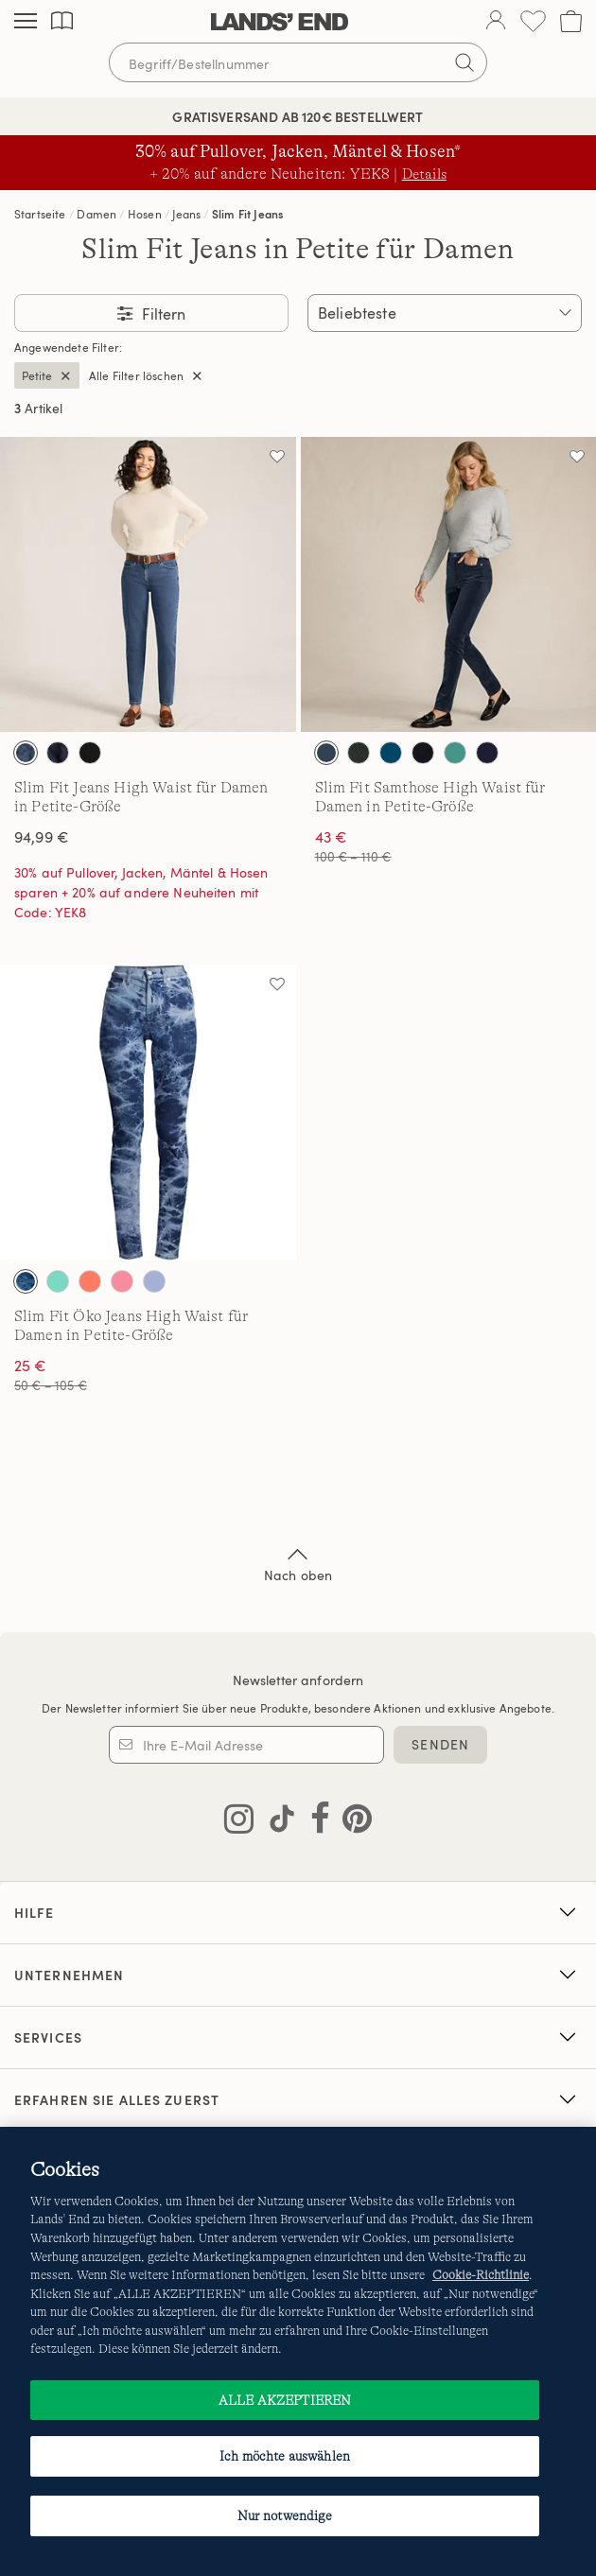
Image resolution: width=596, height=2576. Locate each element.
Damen (96, 213)
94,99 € (41, 837)
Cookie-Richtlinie (480, 2275)
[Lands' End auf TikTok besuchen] (276, 1822)
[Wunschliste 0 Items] (533, 21)
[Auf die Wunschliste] (277, 456)
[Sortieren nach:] (444, 313)
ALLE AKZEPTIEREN (285, 2400)
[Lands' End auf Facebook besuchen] (314, 1822)
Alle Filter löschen (136, 375)
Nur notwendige (285, 2515)
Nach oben (298, 1563)
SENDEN (440, 1744)
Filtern (161, 314)
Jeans (186, 213)
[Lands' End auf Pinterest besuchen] (351, 1822)
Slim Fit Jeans (247, 213)
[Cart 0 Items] (571, 21)
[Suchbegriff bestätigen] (464, 62)
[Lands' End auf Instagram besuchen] (239, 1822)
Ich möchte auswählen (284, 2455)
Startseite (40, 213)
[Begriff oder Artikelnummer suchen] (298, 62)
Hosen (145, 213)
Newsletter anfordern (298, 1680)
